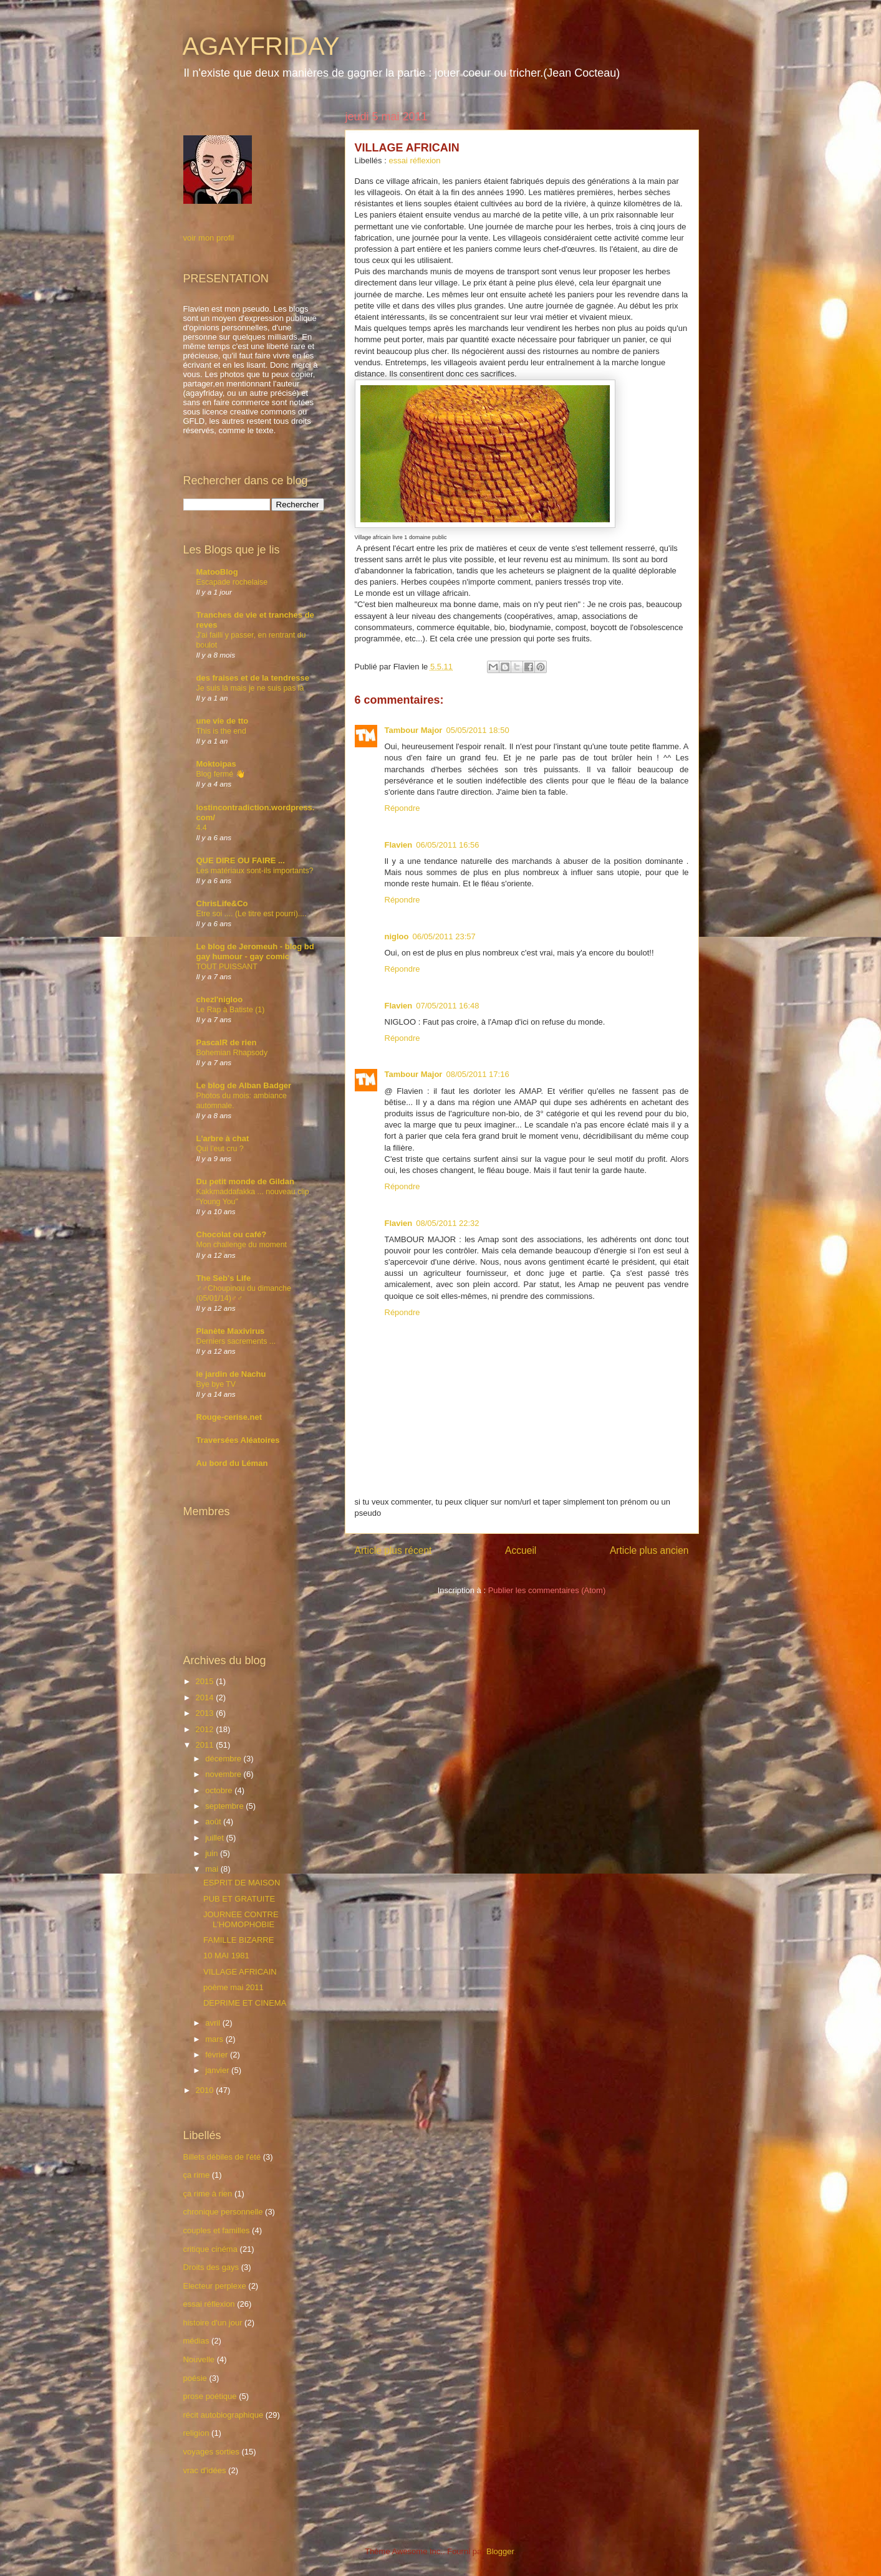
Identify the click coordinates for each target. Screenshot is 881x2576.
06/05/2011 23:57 (444, 936)
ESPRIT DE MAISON (241, 1882)
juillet (215, 1837)
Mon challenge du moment (241, 1244)
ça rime (196, 2175)
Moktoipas (216, 763)
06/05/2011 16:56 (447, 845)
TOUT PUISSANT (227, 966)
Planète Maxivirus (230, 1331)
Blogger (500, 2551)
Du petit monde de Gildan (245, 1181)
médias (196, 2340)
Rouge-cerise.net (229, 1417)
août (214, 1821)
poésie (195, 2378)
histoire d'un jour (213, 2322)
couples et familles (216, 2230)
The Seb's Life (223, 1278)
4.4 (201, 827)
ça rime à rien (208, 2193)
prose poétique (210, 2396)
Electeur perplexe (214, 2286)
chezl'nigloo (219, 999)
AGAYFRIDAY (261, 46)
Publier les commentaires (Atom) (547, 1590)
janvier (218, 2070)
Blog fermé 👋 (220, 774)
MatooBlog (217, 572)
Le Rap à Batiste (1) (230, 1009)
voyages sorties (211, 2451)
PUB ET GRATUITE (239, 1898)
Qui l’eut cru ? (220, 1148)
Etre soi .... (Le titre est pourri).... (251, 913)
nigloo (397, 936)
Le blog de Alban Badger (244, 1085)
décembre (224, 1758)
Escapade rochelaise (232, 582)
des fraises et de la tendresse (252, 677)
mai (213, 1869)
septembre (225, 1806)
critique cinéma (210, 2249)
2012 (206, 1729)
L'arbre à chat (222, 1138)
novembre (224, 1774)
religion (196, 2433)
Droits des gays (211, 2267)
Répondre (402, 808)
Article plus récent (393, 1550)
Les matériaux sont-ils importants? (255, 870)
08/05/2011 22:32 (447, 1223)
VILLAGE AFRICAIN (240, 1971)
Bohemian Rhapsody (232, 1052)
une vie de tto (222, 720)
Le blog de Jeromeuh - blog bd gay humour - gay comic (255, 951)
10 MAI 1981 (226, 1955)
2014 (206, 1697)
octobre (219, 1790)
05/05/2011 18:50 (477, 730)
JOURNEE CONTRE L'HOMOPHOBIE (241, 1919)
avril (213, 2023)
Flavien (399, 845)
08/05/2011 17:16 (477, 1074)
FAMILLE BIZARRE (238, 1940)
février (217, 2054)
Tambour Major (414, 730)
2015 (206, 1681)
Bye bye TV (216, 1384)
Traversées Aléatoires (238, 1440)
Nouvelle (199, 2359)
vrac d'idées (204, 2470)
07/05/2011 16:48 (447, 1005)
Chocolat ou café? (231, 1234)
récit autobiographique (223, 2415)
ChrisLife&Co (222, 903)
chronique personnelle (223, 2211)
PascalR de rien (226, 1042)
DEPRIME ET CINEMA (244, 2003)
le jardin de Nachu (231, 1374)
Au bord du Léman (232, 1463)
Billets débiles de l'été (222, 2157)
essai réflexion (414, 160)
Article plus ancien (649, 1550)
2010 (206, 2090)
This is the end (221, 731)
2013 (206, 1713)
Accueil (520, 1550)
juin (212, 1853)
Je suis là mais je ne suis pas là (250, 688)
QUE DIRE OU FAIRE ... (240, 860)
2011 (206, 1745)
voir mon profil (208, 237)
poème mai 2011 (233, 1987)
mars (215, 2039)
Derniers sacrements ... (236, 1341)
